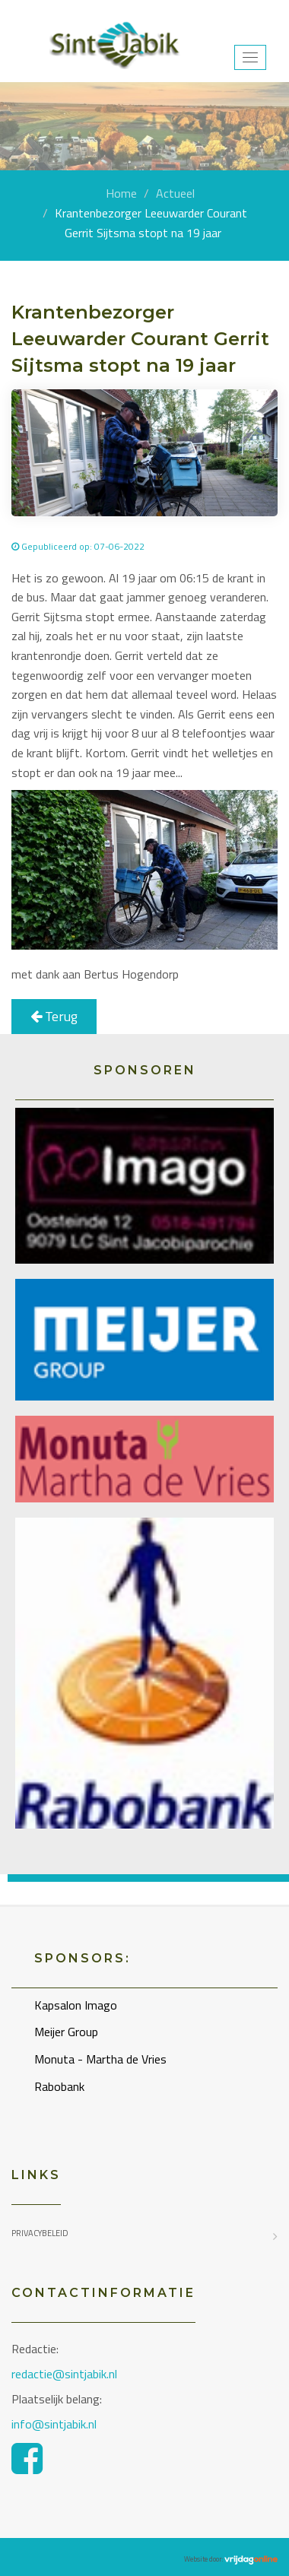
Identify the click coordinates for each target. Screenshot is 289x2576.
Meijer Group (66, 2031)
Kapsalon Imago (75, 2005)
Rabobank (59, 2086)
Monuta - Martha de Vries (100, 2059)
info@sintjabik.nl (55, 2424)
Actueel (175, 193)
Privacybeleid (39, 2233)
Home (121, 193)
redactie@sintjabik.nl (64, 2374)
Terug (54, 1016)
